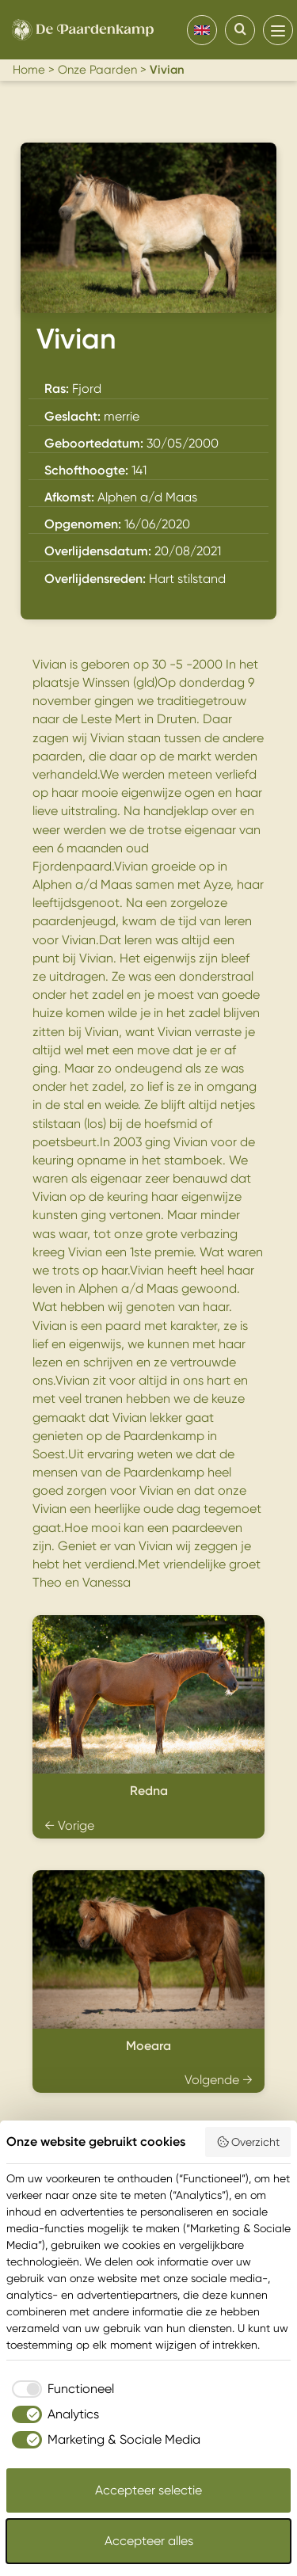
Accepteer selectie (148, 2490)
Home (29, 70)
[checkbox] (60, 2389)
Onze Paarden (97, 70)
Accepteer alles (149, 2540)
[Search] (240, 30)
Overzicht (248, 2142)
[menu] (278, 30)
